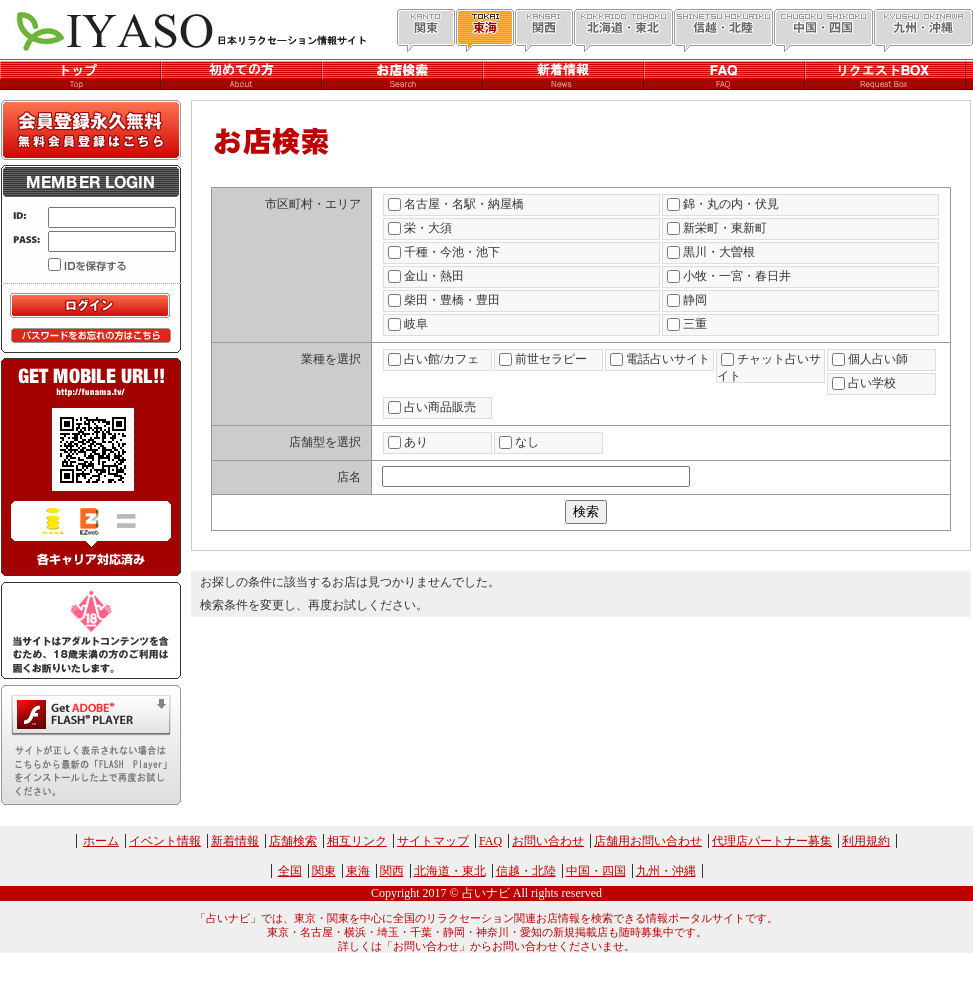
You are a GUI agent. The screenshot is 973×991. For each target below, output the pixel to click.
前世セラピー (543, 359)
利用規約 (866, 841)
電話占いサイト (660, 359)
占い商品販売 (432, 407)
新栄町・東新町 (717, 228)
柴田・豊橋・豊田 (444, 300)
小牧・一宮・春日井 (729, 276)
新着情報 (235, 841)
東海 (358, 871)
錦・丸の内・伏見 (723, 204)
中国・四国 (596, 871)
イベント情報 (165, 841)
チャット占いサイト (769, 367)
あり (408, 442)
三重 (687, 324)
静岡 (687, 300)
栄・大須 (420, 228)
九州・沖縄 (666, 871)
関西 (392, 871)
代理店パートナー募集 (772, 841)
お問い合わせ (548, 841)
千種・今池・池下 (444, 252)
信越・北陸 (526, 871)
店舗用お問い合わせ (648, 841)
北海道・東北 (450, 871)
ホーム (101, 841)
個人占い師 (870, 359)
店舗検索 (293, 841)
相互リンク (357, 841)
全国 (290, 871)
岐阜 (408, 324)
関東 (324, 871)
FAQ (490, 841)
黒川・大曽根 (711, 252)
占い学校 (864, 383)
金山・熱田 (426, 276)
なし (519, 442)
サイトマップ (433, 841)
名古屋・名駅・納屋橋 (456, 204)
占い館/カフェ (433, 359)
